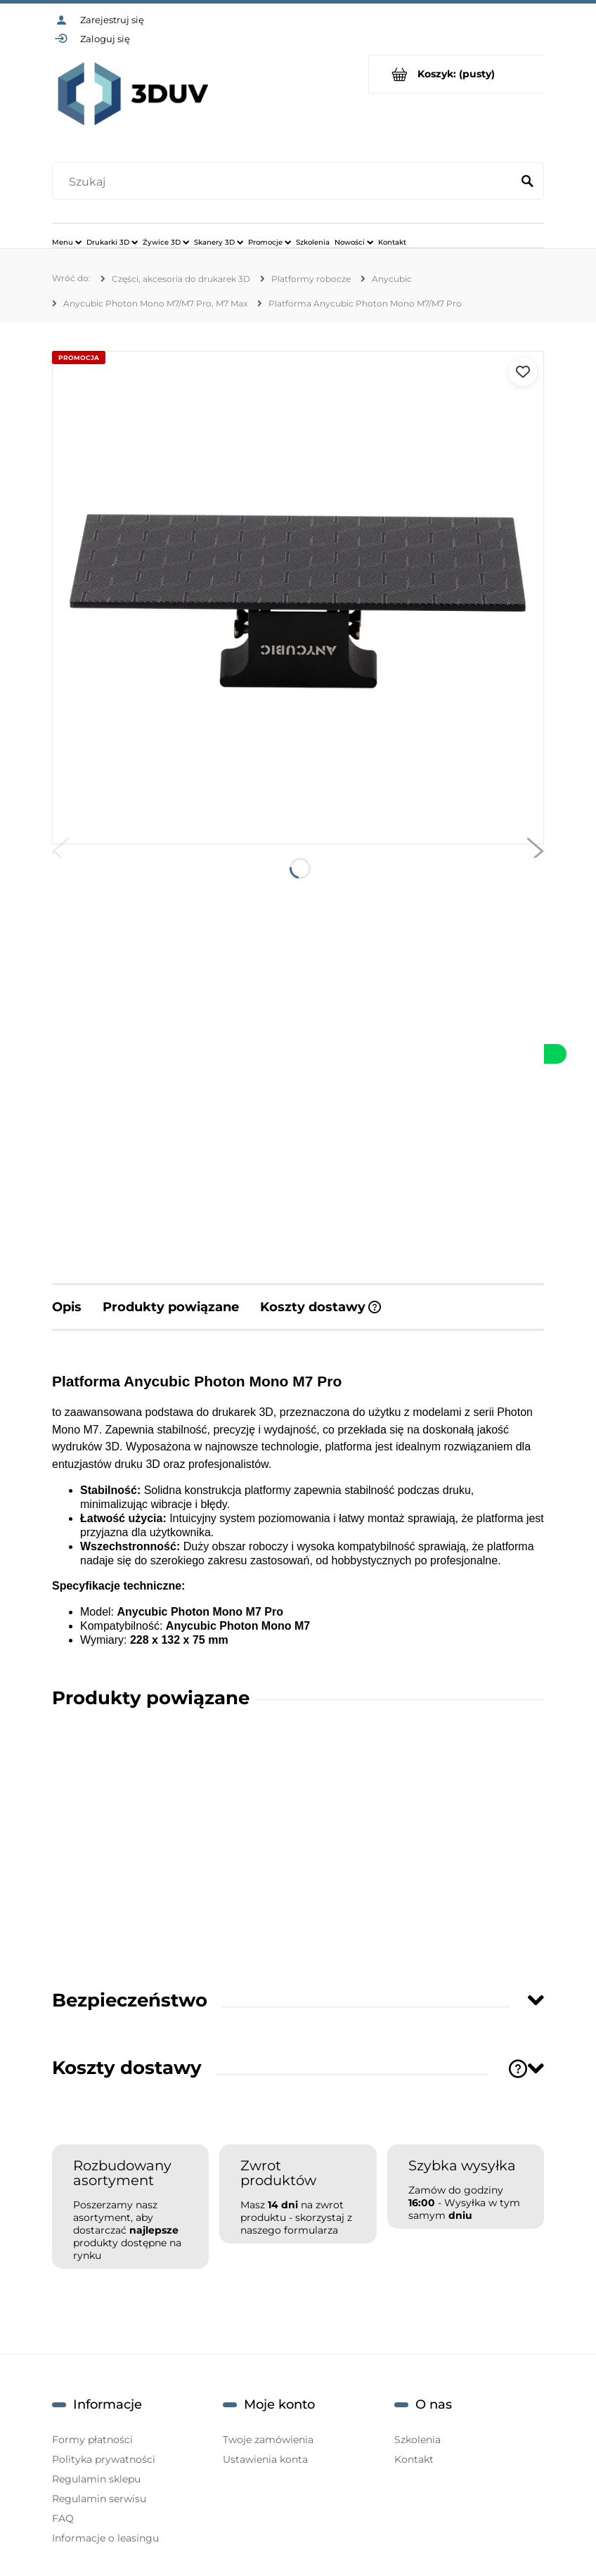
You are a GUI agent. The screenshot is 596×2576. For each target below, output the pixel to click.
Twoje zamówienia (268, 2439)
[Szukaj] (527, 182)
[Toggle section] (535, 2000)
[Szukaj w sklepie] (285, 182)
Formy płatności (92, 2439)
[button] (60, 854)
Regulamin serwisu (99, 2498)
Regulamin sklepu (96, 2479)
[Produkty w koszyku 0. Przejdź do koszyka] (456, 74)
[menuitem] (67, 242)
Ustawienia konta (265, 2459)
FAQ (63, 2518)
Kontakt (414, 2459)
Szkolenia (417, 2439)
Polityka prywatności (103, 2459)
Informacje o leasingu (105, 2538)
